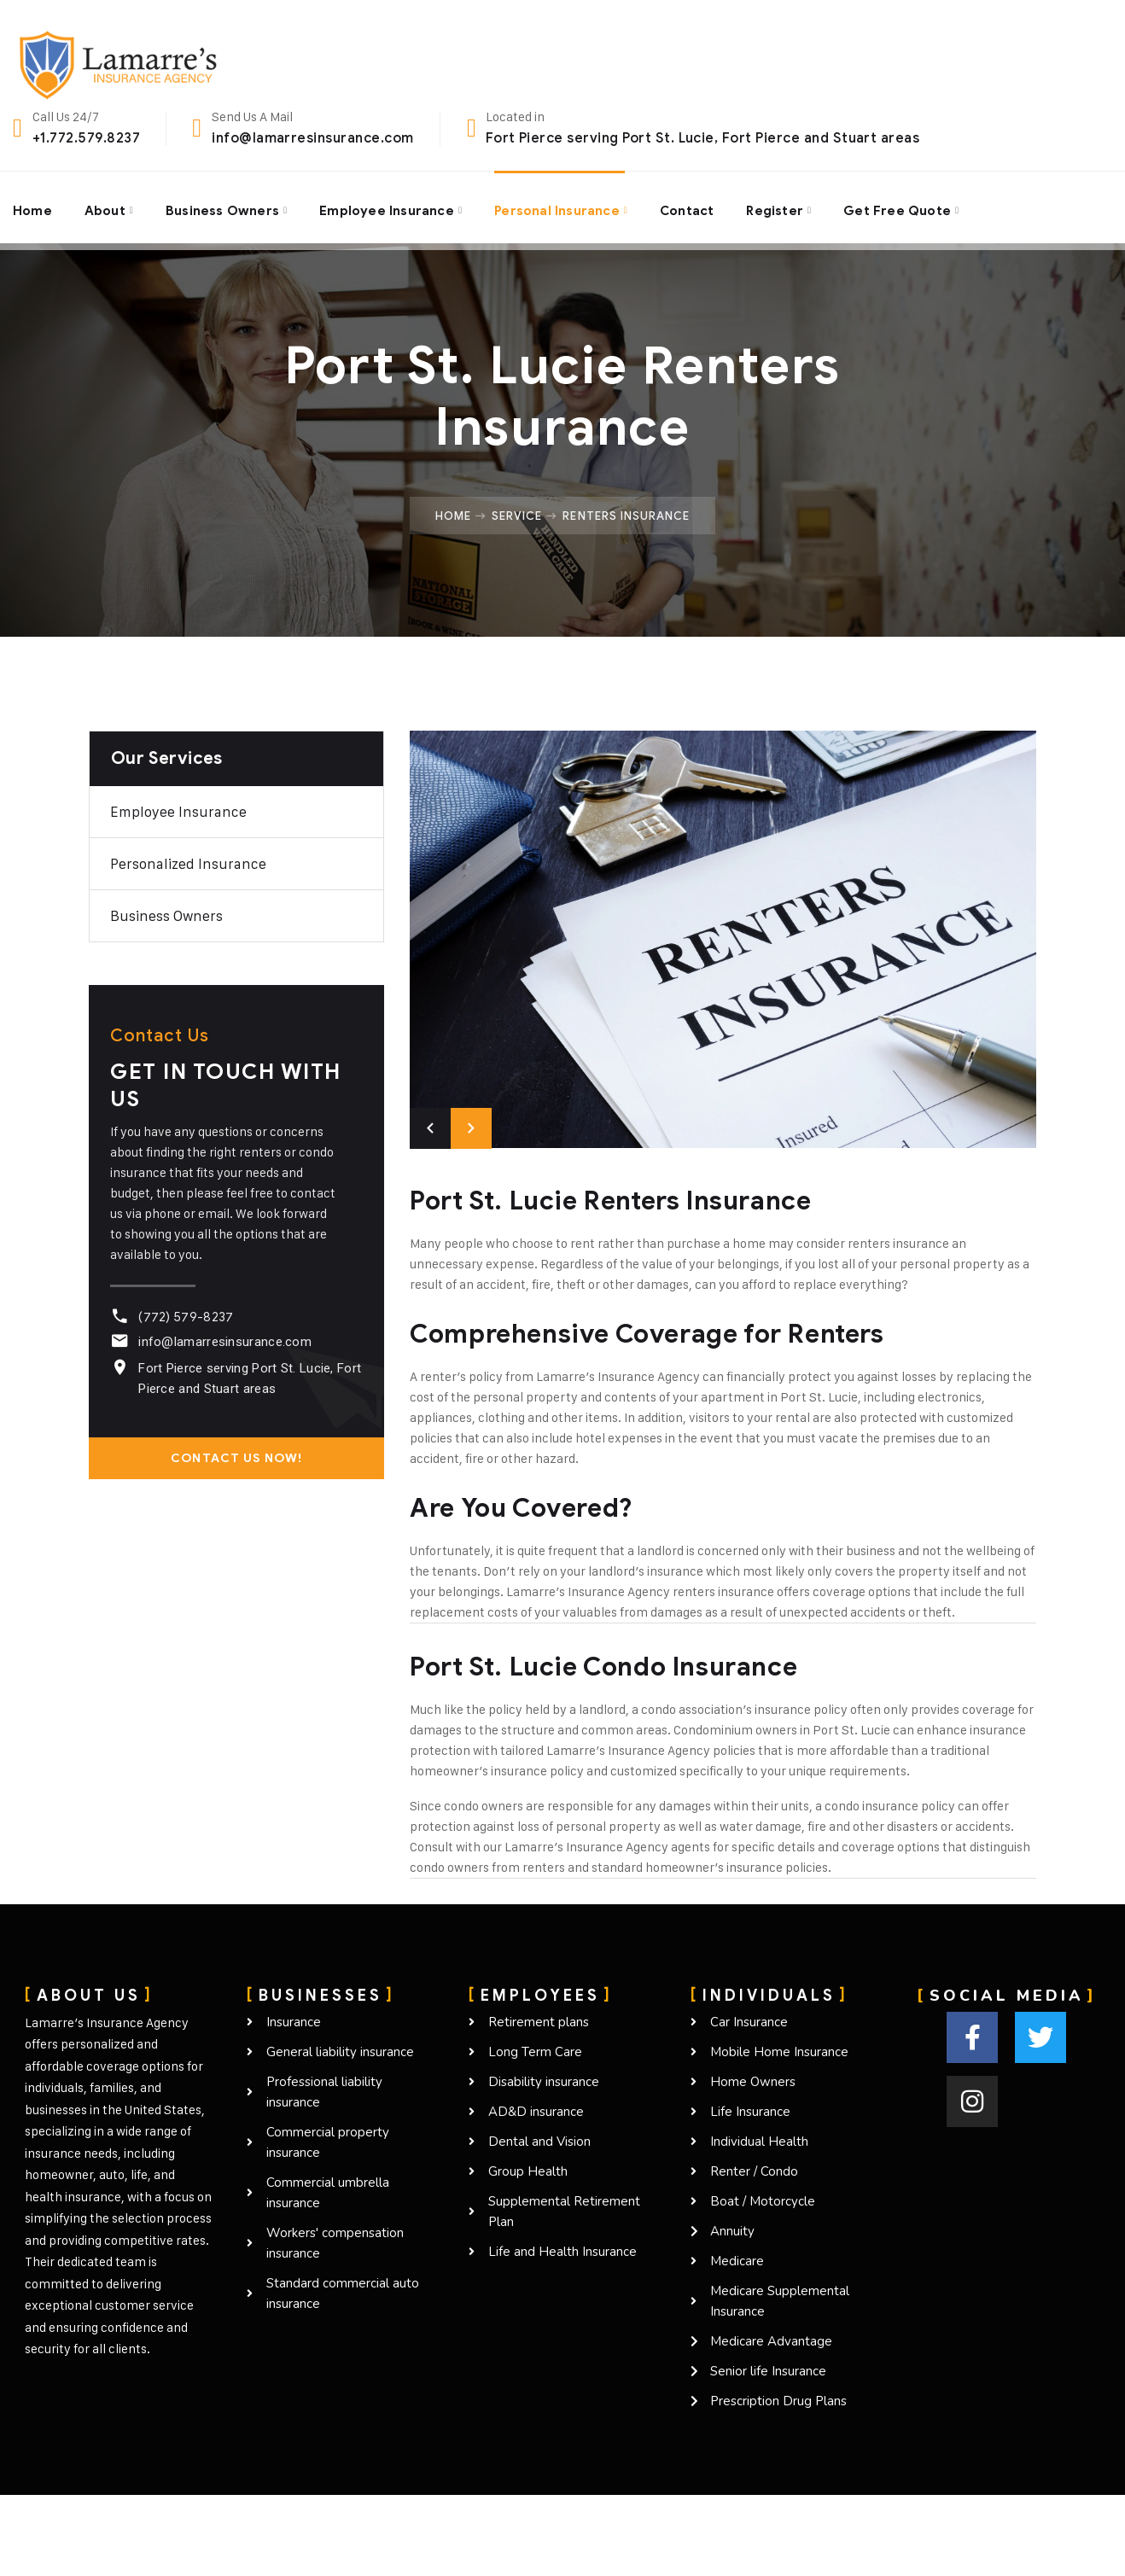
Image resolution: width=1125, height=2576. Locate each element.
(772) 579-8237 (183, 1317)
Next (471, 1128)
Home (32, 207)
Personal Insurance (561, 207)
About (105, 207)
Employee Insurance (390, 207)
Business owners (166, 915)
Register (780, 207)
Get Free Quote (904, 207)
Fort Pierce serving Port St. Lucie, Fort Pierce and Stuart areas (703, 138)
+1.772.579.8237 (86, 138)
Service (517, 515)
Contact (692, 207)
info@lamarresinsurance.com (312, 138)
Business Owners (224, 207)
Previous (430, 1128)
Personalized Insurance (188, 863)
